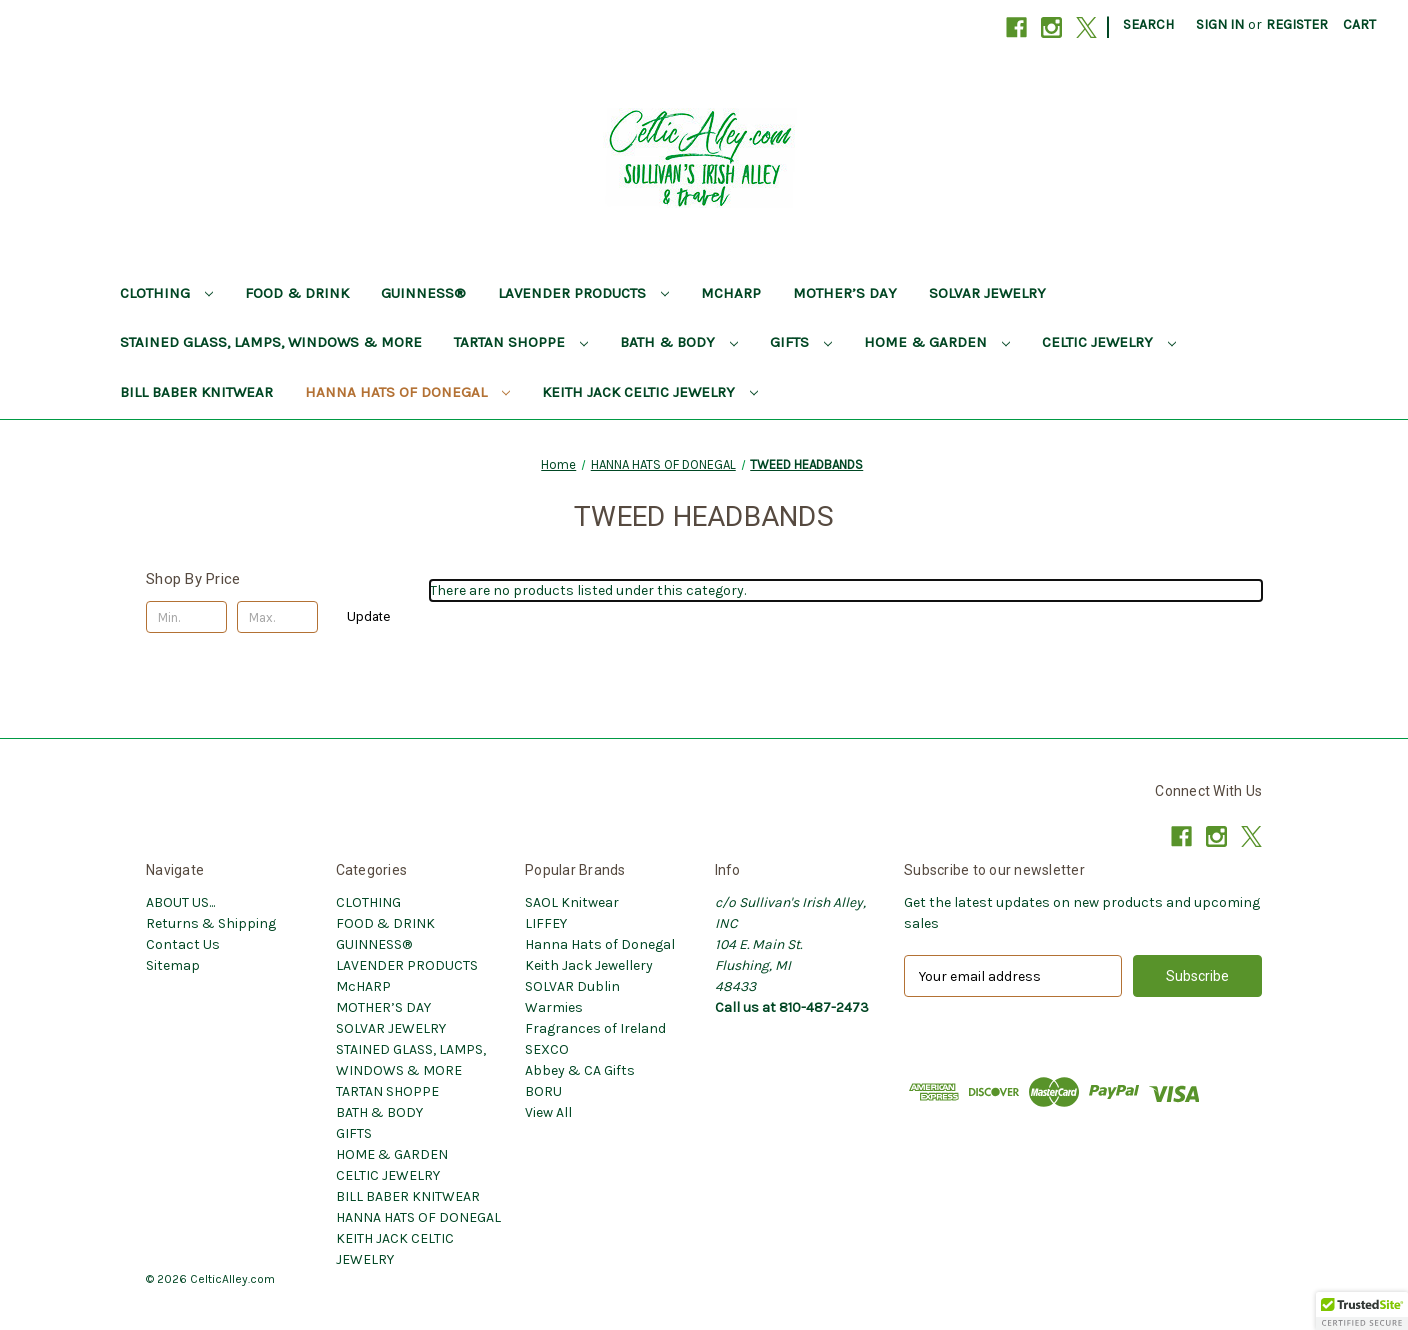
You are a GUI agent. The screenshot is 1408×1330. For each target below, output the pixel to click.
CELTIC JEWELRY (1109, 342)
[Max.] (277, 617)
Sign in (1220, 24)
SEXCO (547, 1049)
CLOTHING (166, 293)
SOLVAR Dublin (572, 986)
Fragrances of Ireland (595, 1028)
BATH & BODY (679, 342)
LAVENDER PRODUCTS (583, 293)
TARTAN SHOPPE (521, 342)
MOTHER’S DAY (845, 293)
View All (548, 1112)
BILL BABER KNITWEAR (196, 392)
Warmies (554, 1007)
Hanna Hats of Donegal (600, 944)
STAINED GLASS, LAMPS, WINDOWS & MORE (271, 342)
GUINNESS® (423, 293)
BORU (543, 1091)
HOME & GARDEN (937, 342)
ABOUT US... (180, 902)
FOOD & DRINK (297, 293)
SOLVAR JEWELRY (987, 293)
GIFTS (801, 342)
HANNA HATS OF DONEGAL (407, 392)
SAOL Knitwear (572, 902)
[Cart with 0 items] (1359, 24)
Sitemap (173, 965)
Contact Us (183, 944)
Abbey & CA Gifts (580, 1070)
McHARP (731, 293)
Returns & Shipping (211, 923)
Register (1297, 24)
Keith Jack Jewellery (589, 965)
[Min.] (186, 617)
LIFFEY (546, 923)
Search (1148, 24)
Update (368, 616)
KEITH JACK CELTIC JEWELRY (650, 392)
